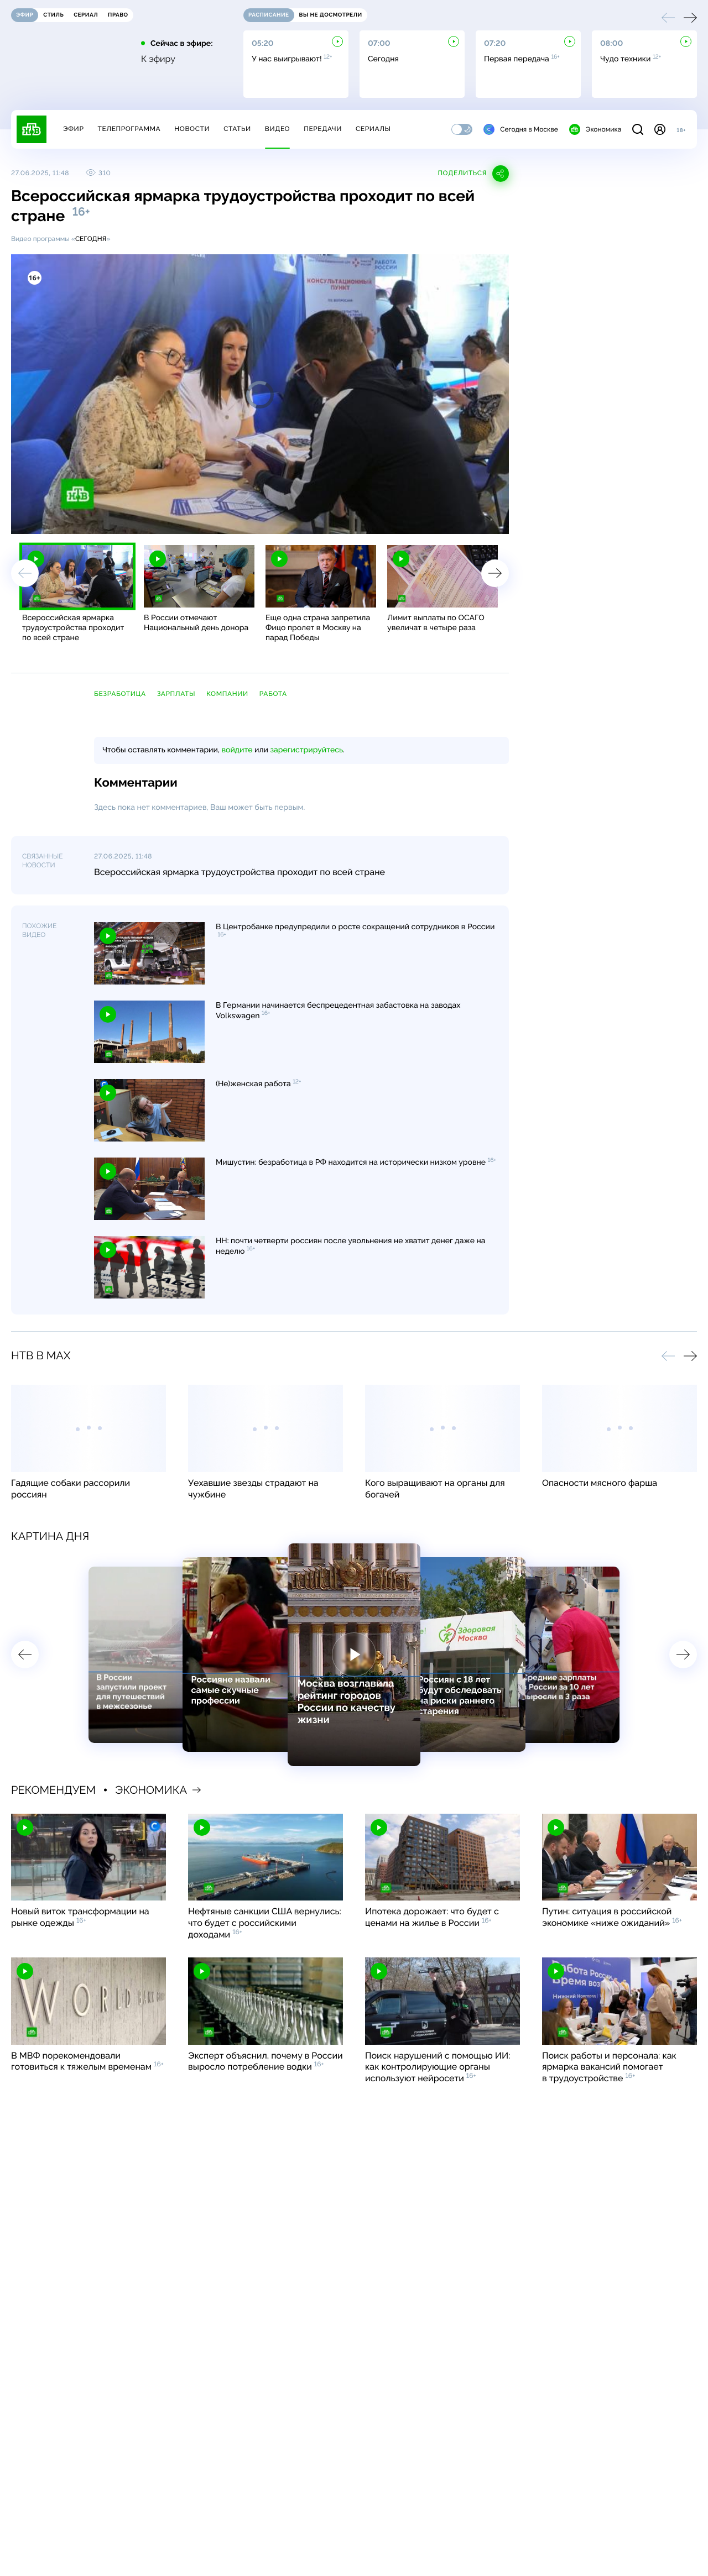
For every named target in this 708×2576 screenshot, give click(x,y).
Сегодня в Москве (520, 129)
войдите (236, 750)
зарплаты (176, 694)
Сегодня (91, 239)
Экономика (595, 129)
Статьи (237, 129)
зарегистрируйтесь (306, 750)
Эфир (73, 129)
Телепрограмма (128, 129)
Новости (192, 129)
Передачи (323, 129)
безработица (120, 694)
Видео (277, 129)
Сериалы (373, 129)
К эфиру (158, 59)
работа (273, 694)
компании (227, 694)
